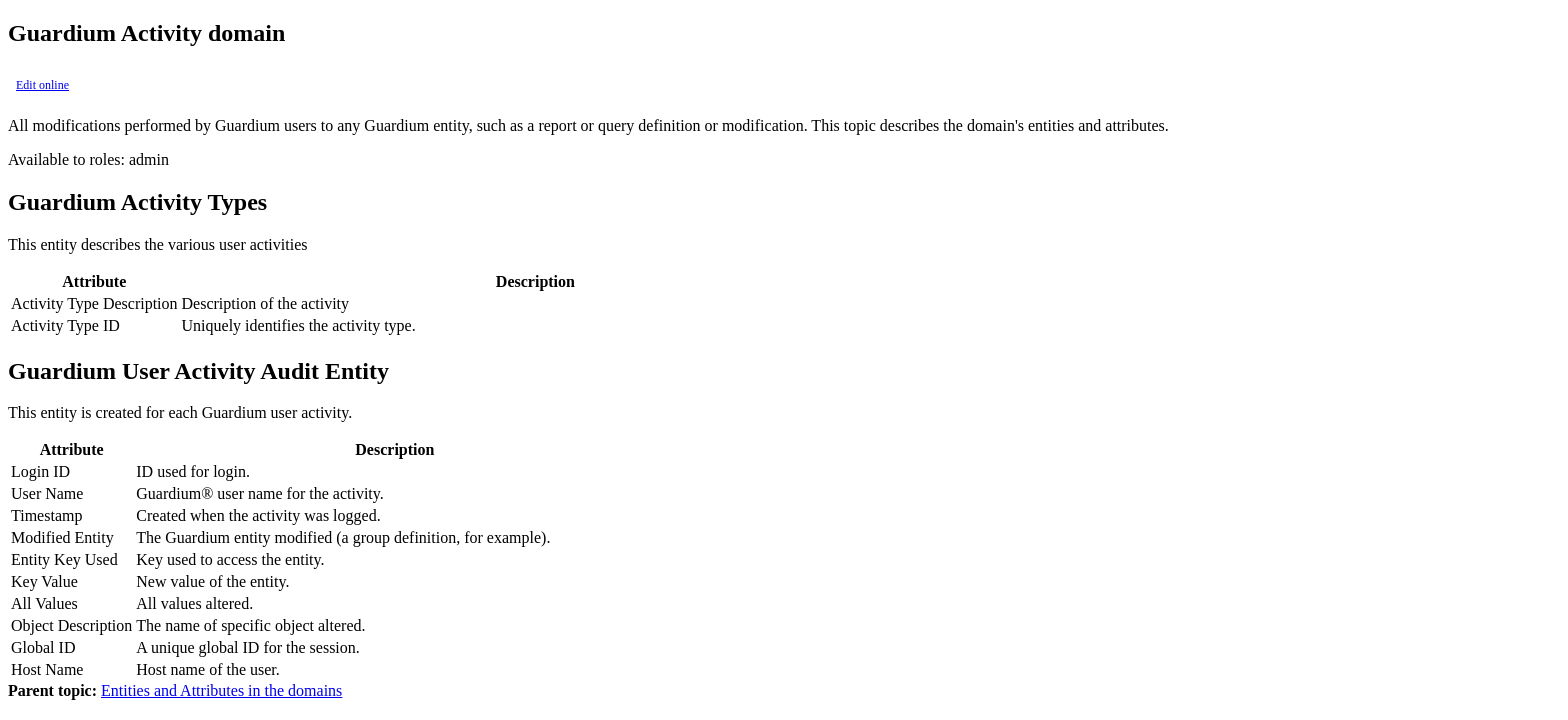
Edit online (42, 85)
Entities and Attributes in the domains (221, 690)
